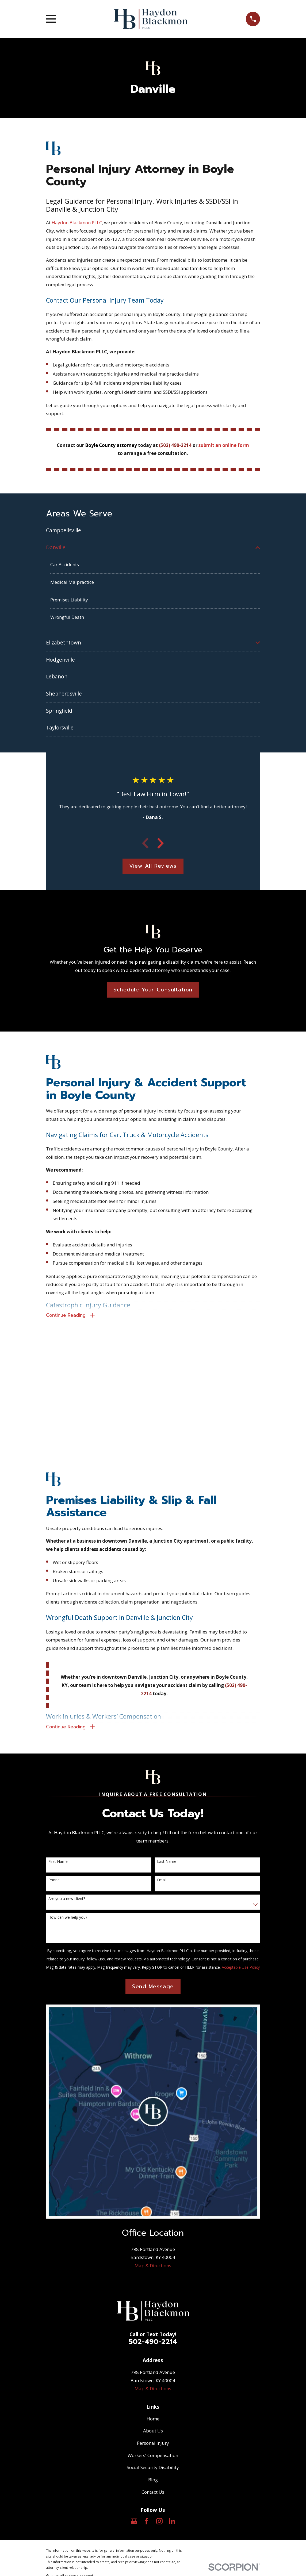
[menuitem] (153, 530)
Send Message (153, 1989)
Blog (153, 2482)
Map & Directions (153, 2268)
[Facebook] (146, 2524)
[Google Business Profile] (134, 2524)
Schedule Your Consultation (153, 990)
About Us (153, 2433)
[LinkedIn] (172, 2524)
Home (153, 2421)
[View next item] (160, 843)
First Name (58, 1864)
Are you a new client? (66, 1901)
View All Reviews (153, 866)
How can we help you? (67, 1920)
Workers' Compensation (153, 2458)
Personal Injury (153, 2446)
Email (161, 1882)
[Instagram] (159, 2524)
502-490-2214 (153, 2344)
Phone (54, 1882)
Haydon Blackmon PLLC (77, 222)
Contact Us (152, 2495)
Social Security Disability (153, 2470)
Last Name (166, 1864)
